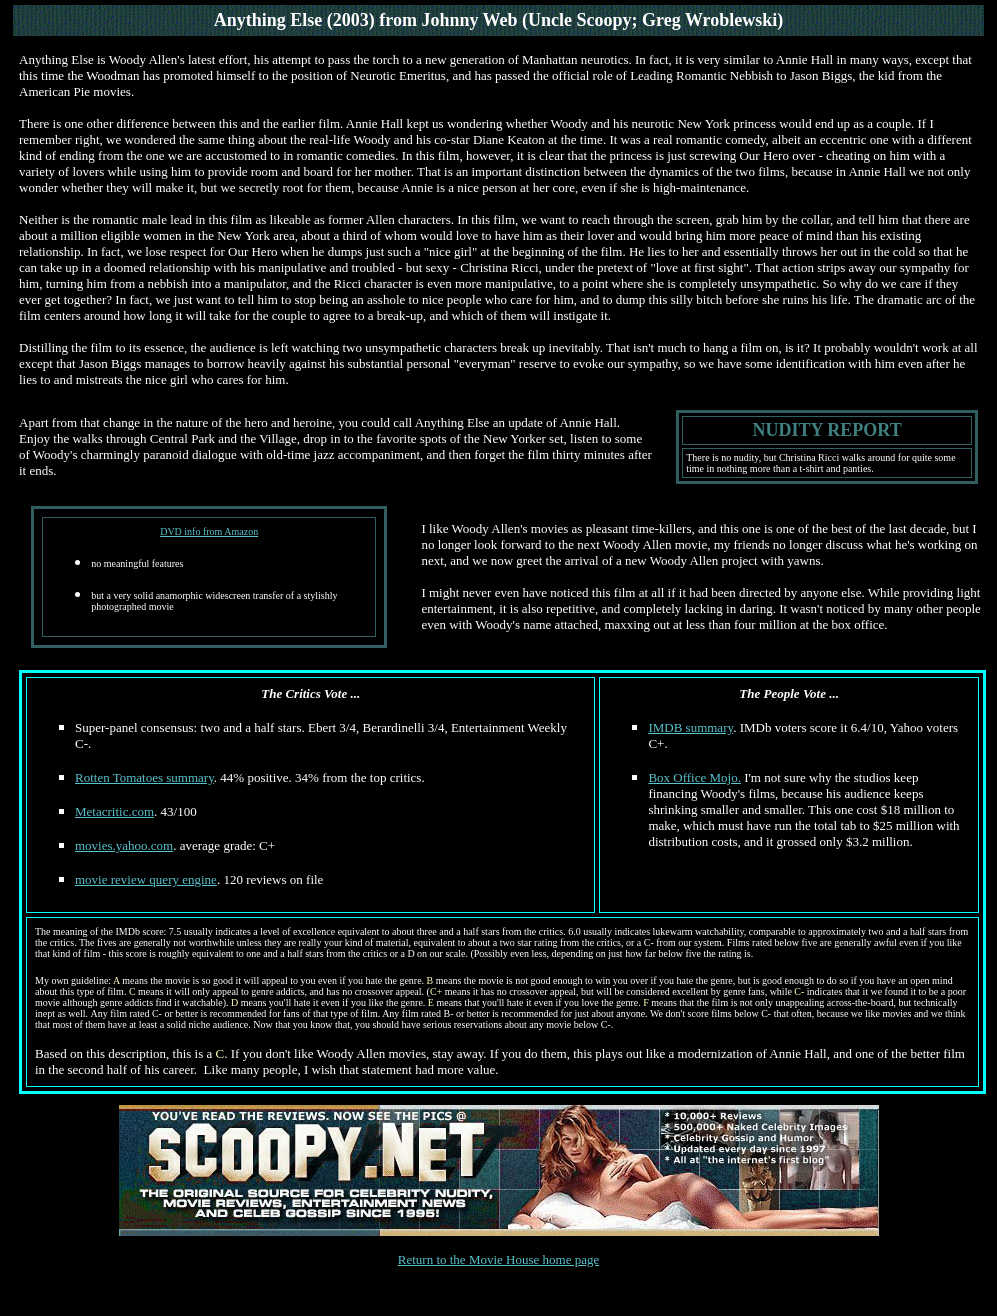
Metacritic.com (114, 811)
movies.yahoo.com (124, 845)
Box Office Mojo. (694, 777)
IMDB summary (690, 727)
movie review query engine (146, 879)
